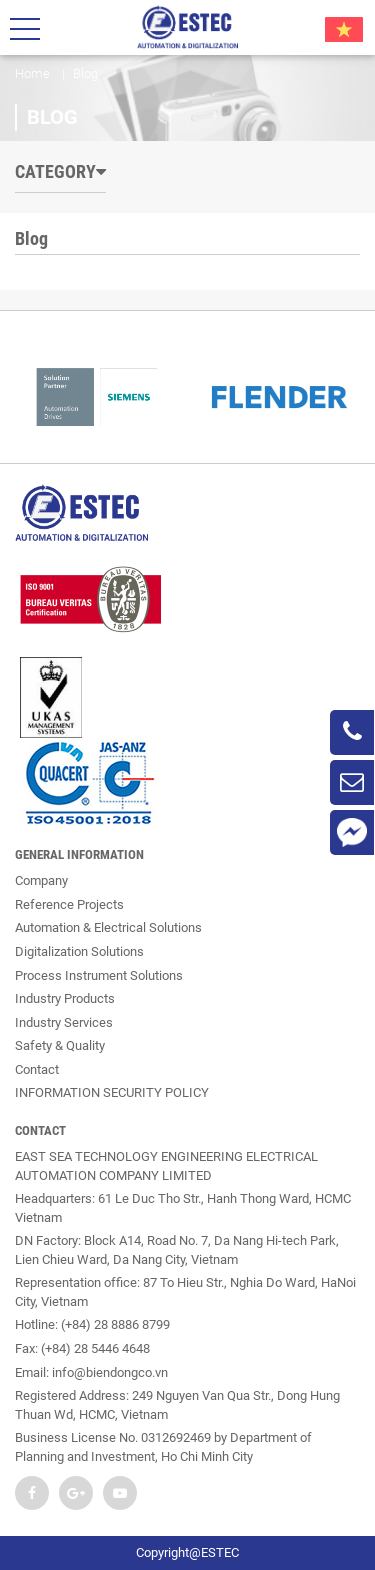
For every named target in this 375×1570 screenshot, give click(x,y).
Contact (37, 1069)
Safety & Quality (60, 1045)
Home (32, 73)
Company (41, 880)
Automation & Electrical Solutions (108, 927)
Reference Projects (69, 904)
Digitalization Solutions (79, 951)
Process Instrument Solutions (99, 975)
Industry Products (65, 998)
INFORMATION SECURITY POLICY (112, 1092)
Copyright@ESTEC (187, 1552)
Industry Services (64, 1022)
